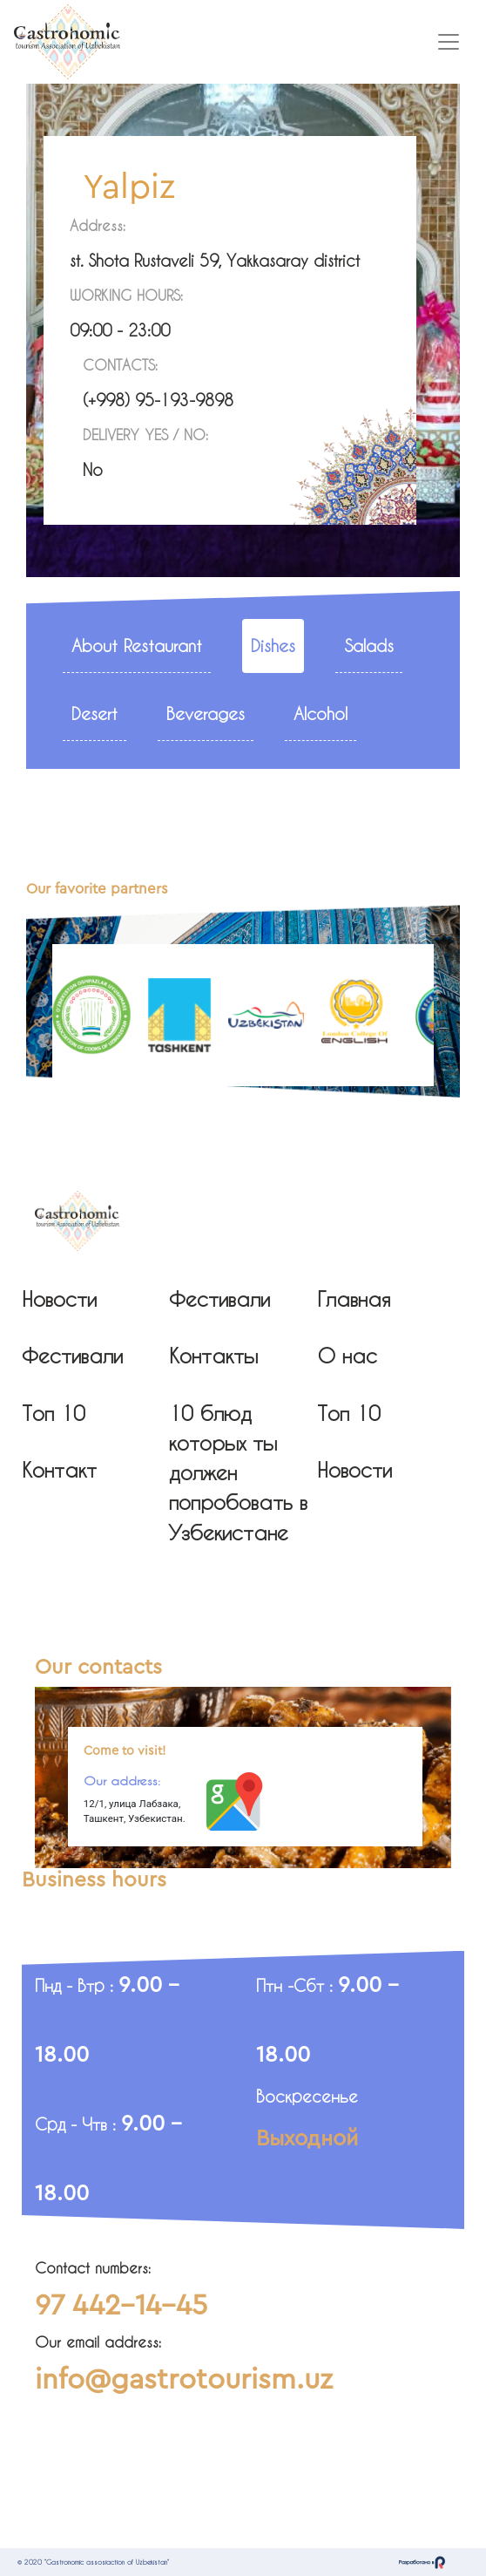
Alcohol (321, 713)
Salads (369, 646)
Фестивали (72, 1355)
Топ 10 (53, 1413)
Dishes (273, 646)
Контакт (59, 1469)
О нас (347, 1355)
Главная (353, 1299)
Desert (94, 713)
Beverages (205, 713)
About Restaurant (136, 646)
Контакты (213, 1355)
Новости (59, 1299)
